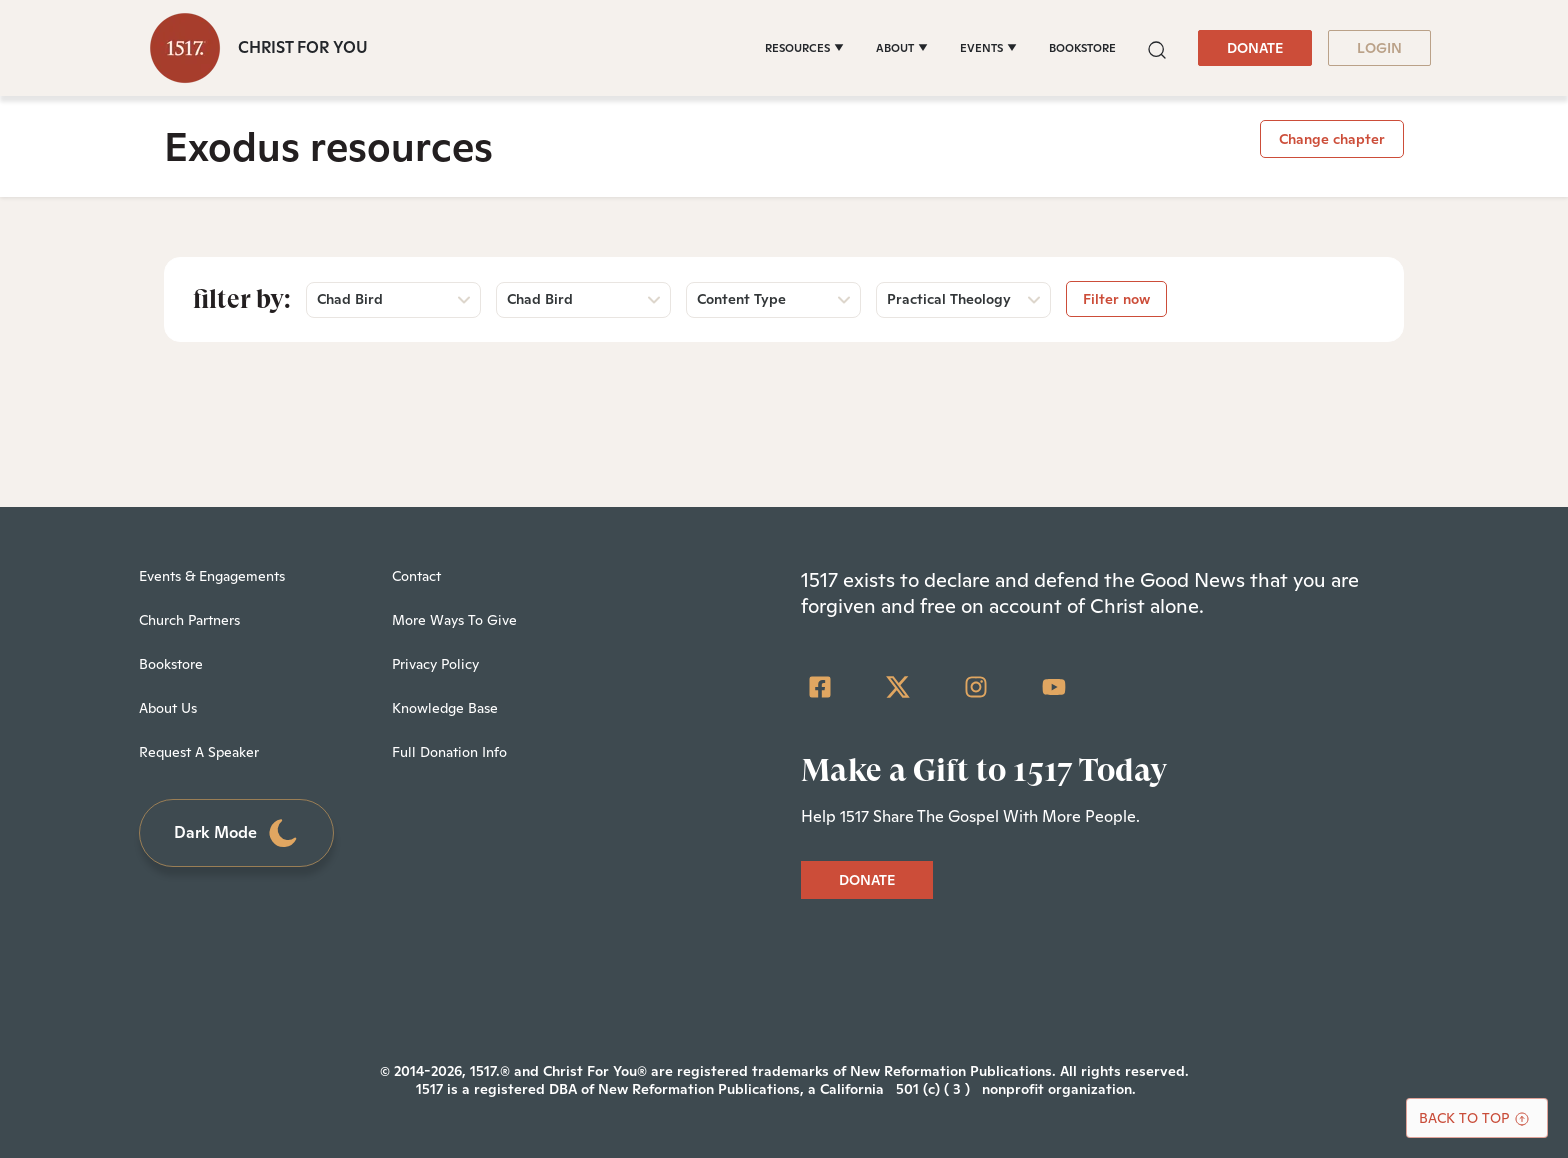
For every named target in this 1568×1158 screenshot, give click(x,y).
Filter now (1116, 299)
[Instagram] (976, 687)
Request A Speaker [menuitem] (199, 752)
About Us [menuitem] (168, 708)
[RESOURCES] (804, 48)
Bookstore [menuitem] (171, 664)
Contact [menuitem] (416, 576)
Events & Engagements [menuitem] (212, 576)
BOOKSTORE (1082, 48)
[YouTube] (1054, 687)
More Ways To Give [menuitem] (454, 620)
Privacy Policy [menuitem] (435, 664)
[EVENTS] (988, 48)
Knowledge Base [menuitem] (445, 708)
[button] (1157, 47)
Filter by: (242, 299)
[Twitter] (898, 687)
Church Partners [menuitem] (189, 620)
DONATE (1255, 48)
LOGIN (1379, 48)
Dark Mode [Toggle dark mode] (237, 833)
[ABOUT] (902, 48)
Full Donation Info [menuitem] (449, 752)
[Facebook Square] (820, 687)
